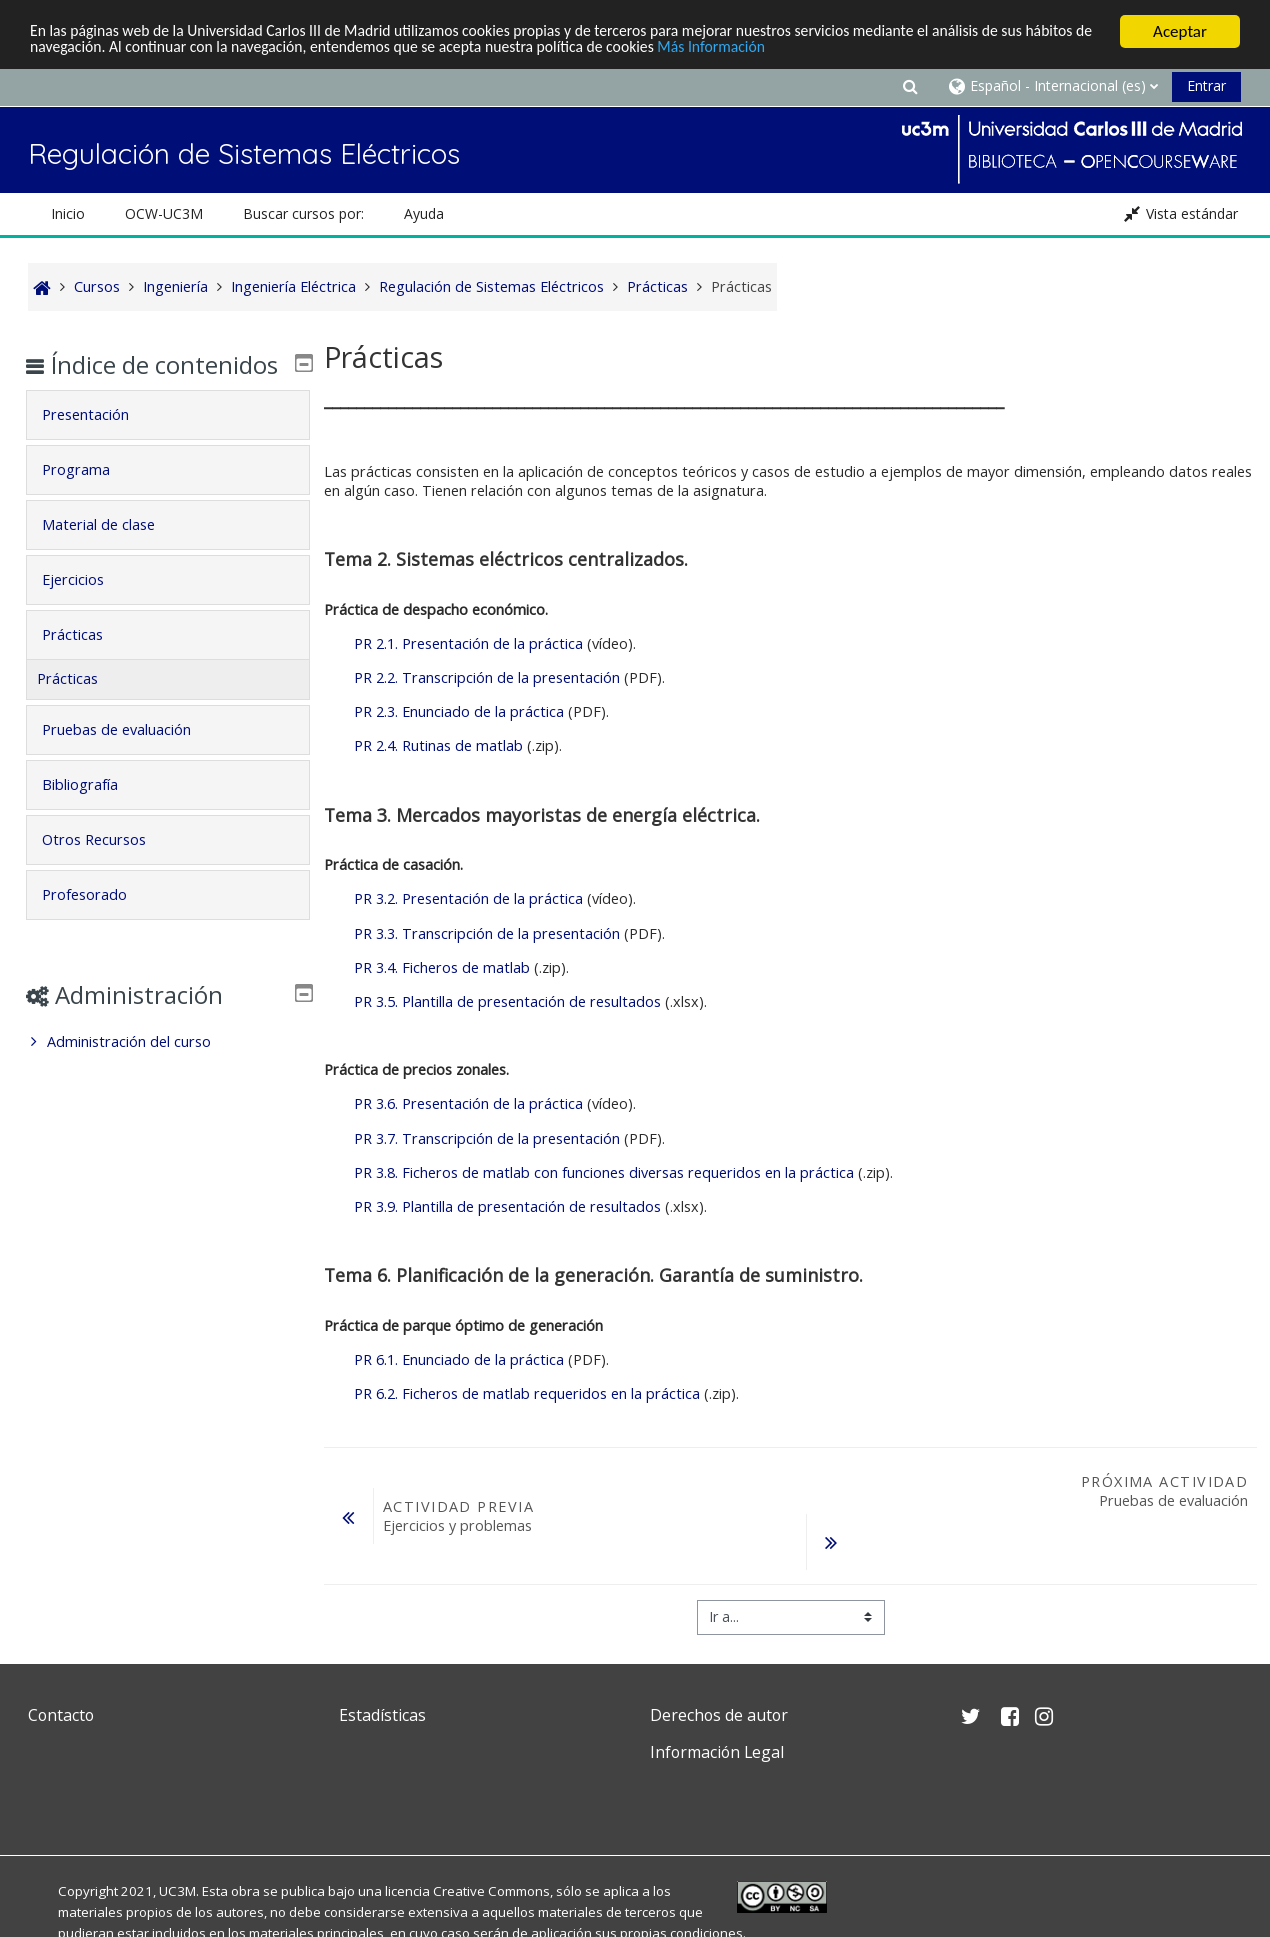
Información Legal (717, 1752)
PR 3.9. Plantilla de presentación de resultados (507, 1206)
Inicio (68, 213)
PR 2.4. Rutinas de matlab (438, 745)
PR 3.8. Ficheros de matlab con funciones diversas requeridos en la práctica (604, 1172)
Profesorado (98, 923)
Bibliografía (94, 813)
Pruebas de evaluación (130, 758)
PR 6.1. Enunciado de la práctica (459, 1359)
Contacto (61, 1715)
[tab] (168, 444)
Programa (90, 498)
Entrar (1206, 85)
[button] (910, 85)
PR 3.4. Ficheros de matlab (442, 967)
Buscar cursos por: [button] (303, 213)
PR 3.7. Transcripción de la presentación (487, 1138)
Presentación (99, 443)
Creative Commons (491, 1891)
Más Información (845, 49)
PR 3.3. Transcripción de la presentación (487, 932)
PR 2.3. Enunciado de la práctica (459, 711)
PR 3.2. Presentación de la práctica (468, 898)
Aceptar (1180, 31)
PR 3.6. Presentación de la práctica (468, 1103)
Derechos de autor (719, 1715)
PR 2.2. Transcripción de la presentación (487, 677)
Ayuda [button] (424, 213)
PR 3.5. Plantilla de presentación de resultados (507, 1001)
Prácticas (86, 663)
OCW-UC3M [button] (164, 213)
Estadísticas (382, 1715)
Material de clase (112, 553)
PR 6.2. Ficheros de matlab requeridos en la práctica (527, 1393)
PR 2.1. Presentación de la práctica (468, 643)
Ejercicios (87, 608)
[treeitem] (168, 1071)
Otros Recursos (108, 868)
